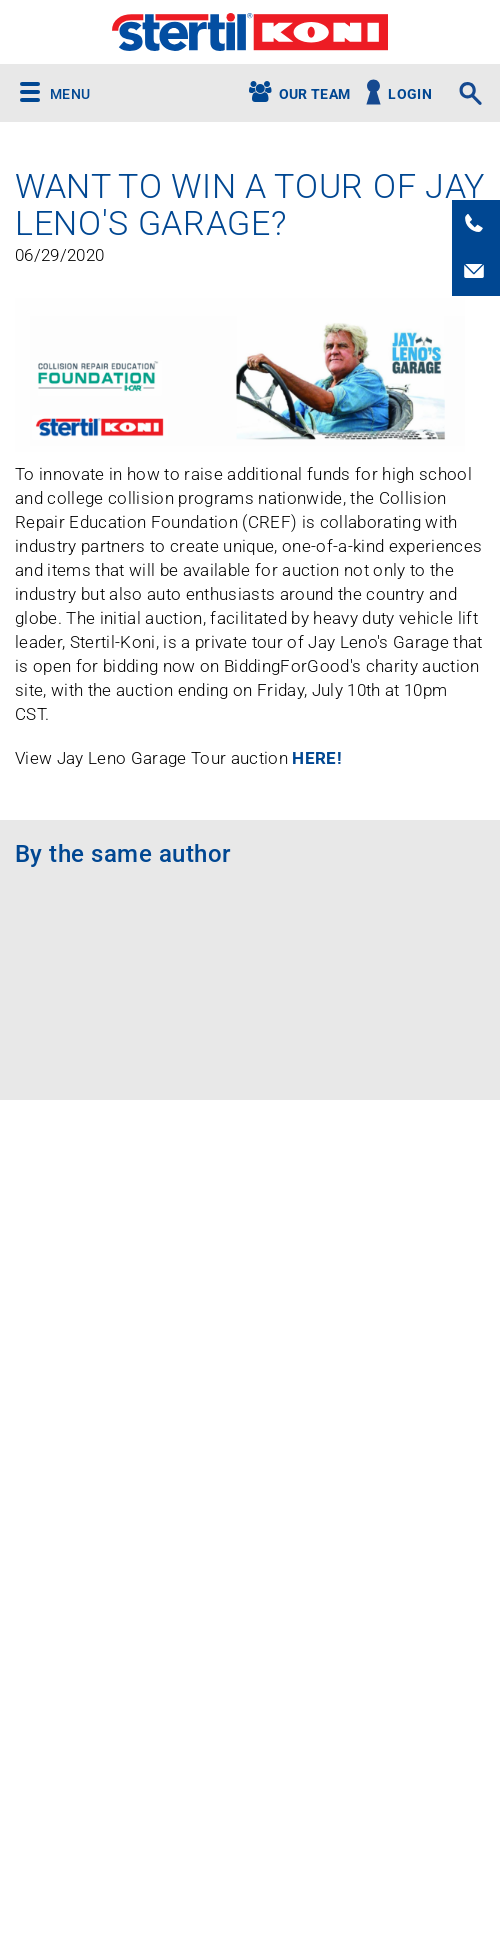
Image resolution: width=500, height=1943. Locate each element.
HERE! (317, 758)
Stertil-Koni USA (250, 32)
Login (410, 94)
